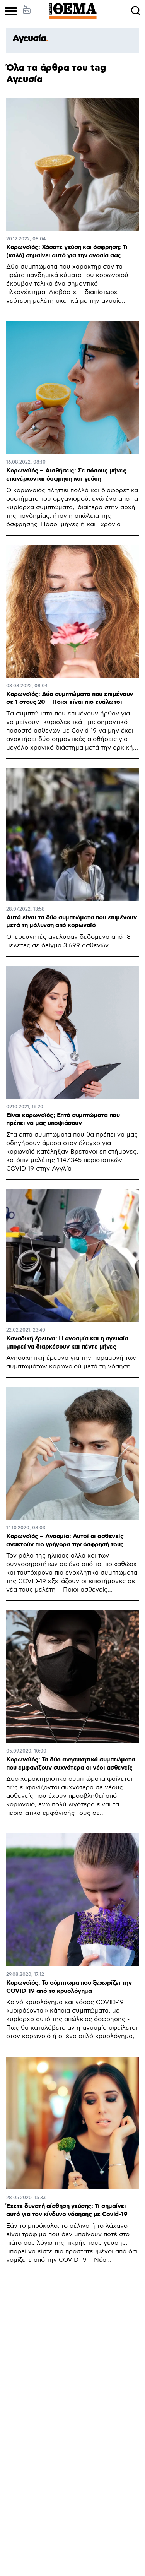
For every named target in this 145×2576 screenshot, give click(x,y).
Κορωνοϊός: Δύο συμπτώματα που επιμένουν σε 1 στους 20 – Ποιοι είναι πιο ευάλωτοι (69, 698)
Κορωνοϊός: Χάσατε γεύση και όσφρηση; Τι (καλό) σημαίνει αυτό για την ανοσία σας (67, 251)
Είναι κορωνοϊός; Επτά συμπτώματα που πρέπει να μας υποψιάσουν (62, 1119)
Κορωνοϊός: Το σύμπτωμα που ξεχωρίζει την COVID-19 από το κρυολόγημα (68, 1987)
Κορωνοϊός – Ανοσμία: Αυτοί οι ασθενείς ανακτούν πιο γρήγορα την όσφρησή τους (65, 1540)
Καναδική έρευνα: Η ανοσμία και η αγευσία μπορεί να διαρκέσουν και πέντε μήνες (67, 1343)
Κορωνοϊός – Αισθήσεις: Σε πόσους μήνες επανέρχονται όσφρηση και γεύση (66, 475)
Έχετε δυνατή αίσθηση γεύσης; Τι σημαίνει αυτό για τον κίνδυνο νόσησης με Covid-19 (66, 2210)
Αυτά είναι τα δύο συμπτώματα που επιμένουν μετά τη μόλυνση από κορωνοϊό (71, 922)
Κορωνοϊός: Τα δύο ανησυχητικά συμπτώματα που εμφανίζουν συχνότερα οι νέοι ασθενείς (70, 1764)
